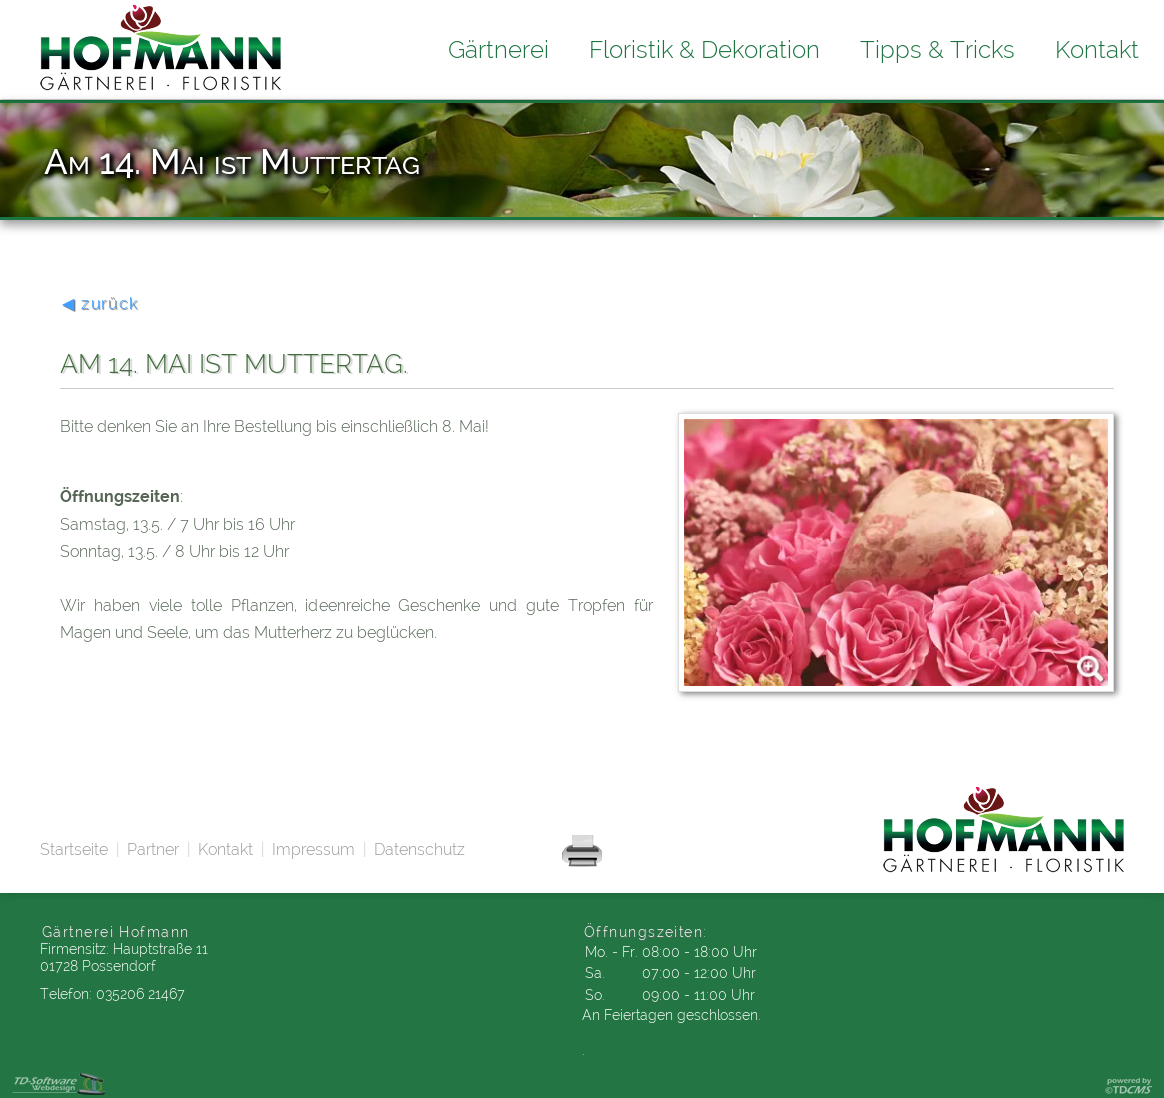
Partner (153, 849)
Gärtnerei (498, 49)
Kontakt (225, 849)
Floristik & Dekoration (704, 49)
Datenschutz (419, 849)
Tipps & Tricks (937, 49)
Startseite (74, 849)
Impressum (313, 849)
